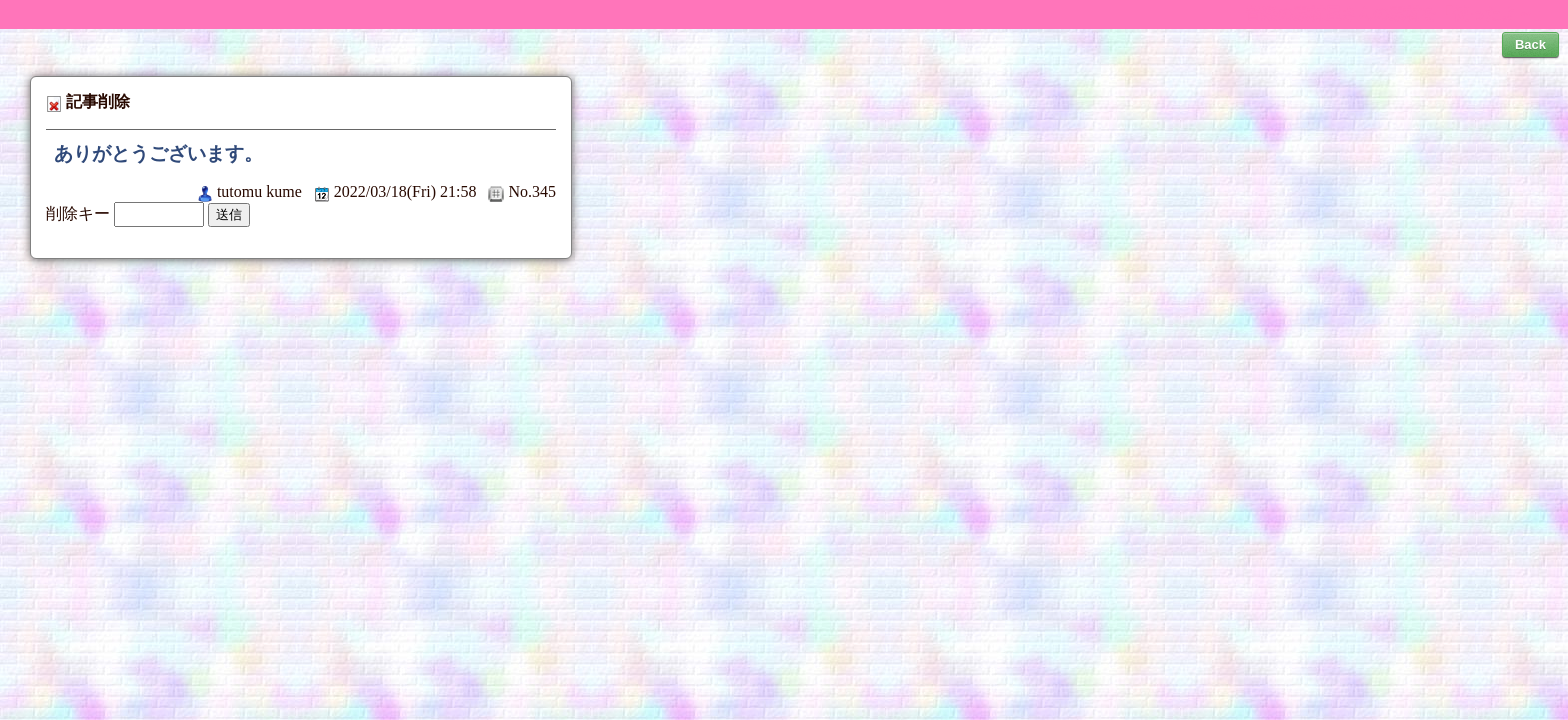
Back (1530, 44)
